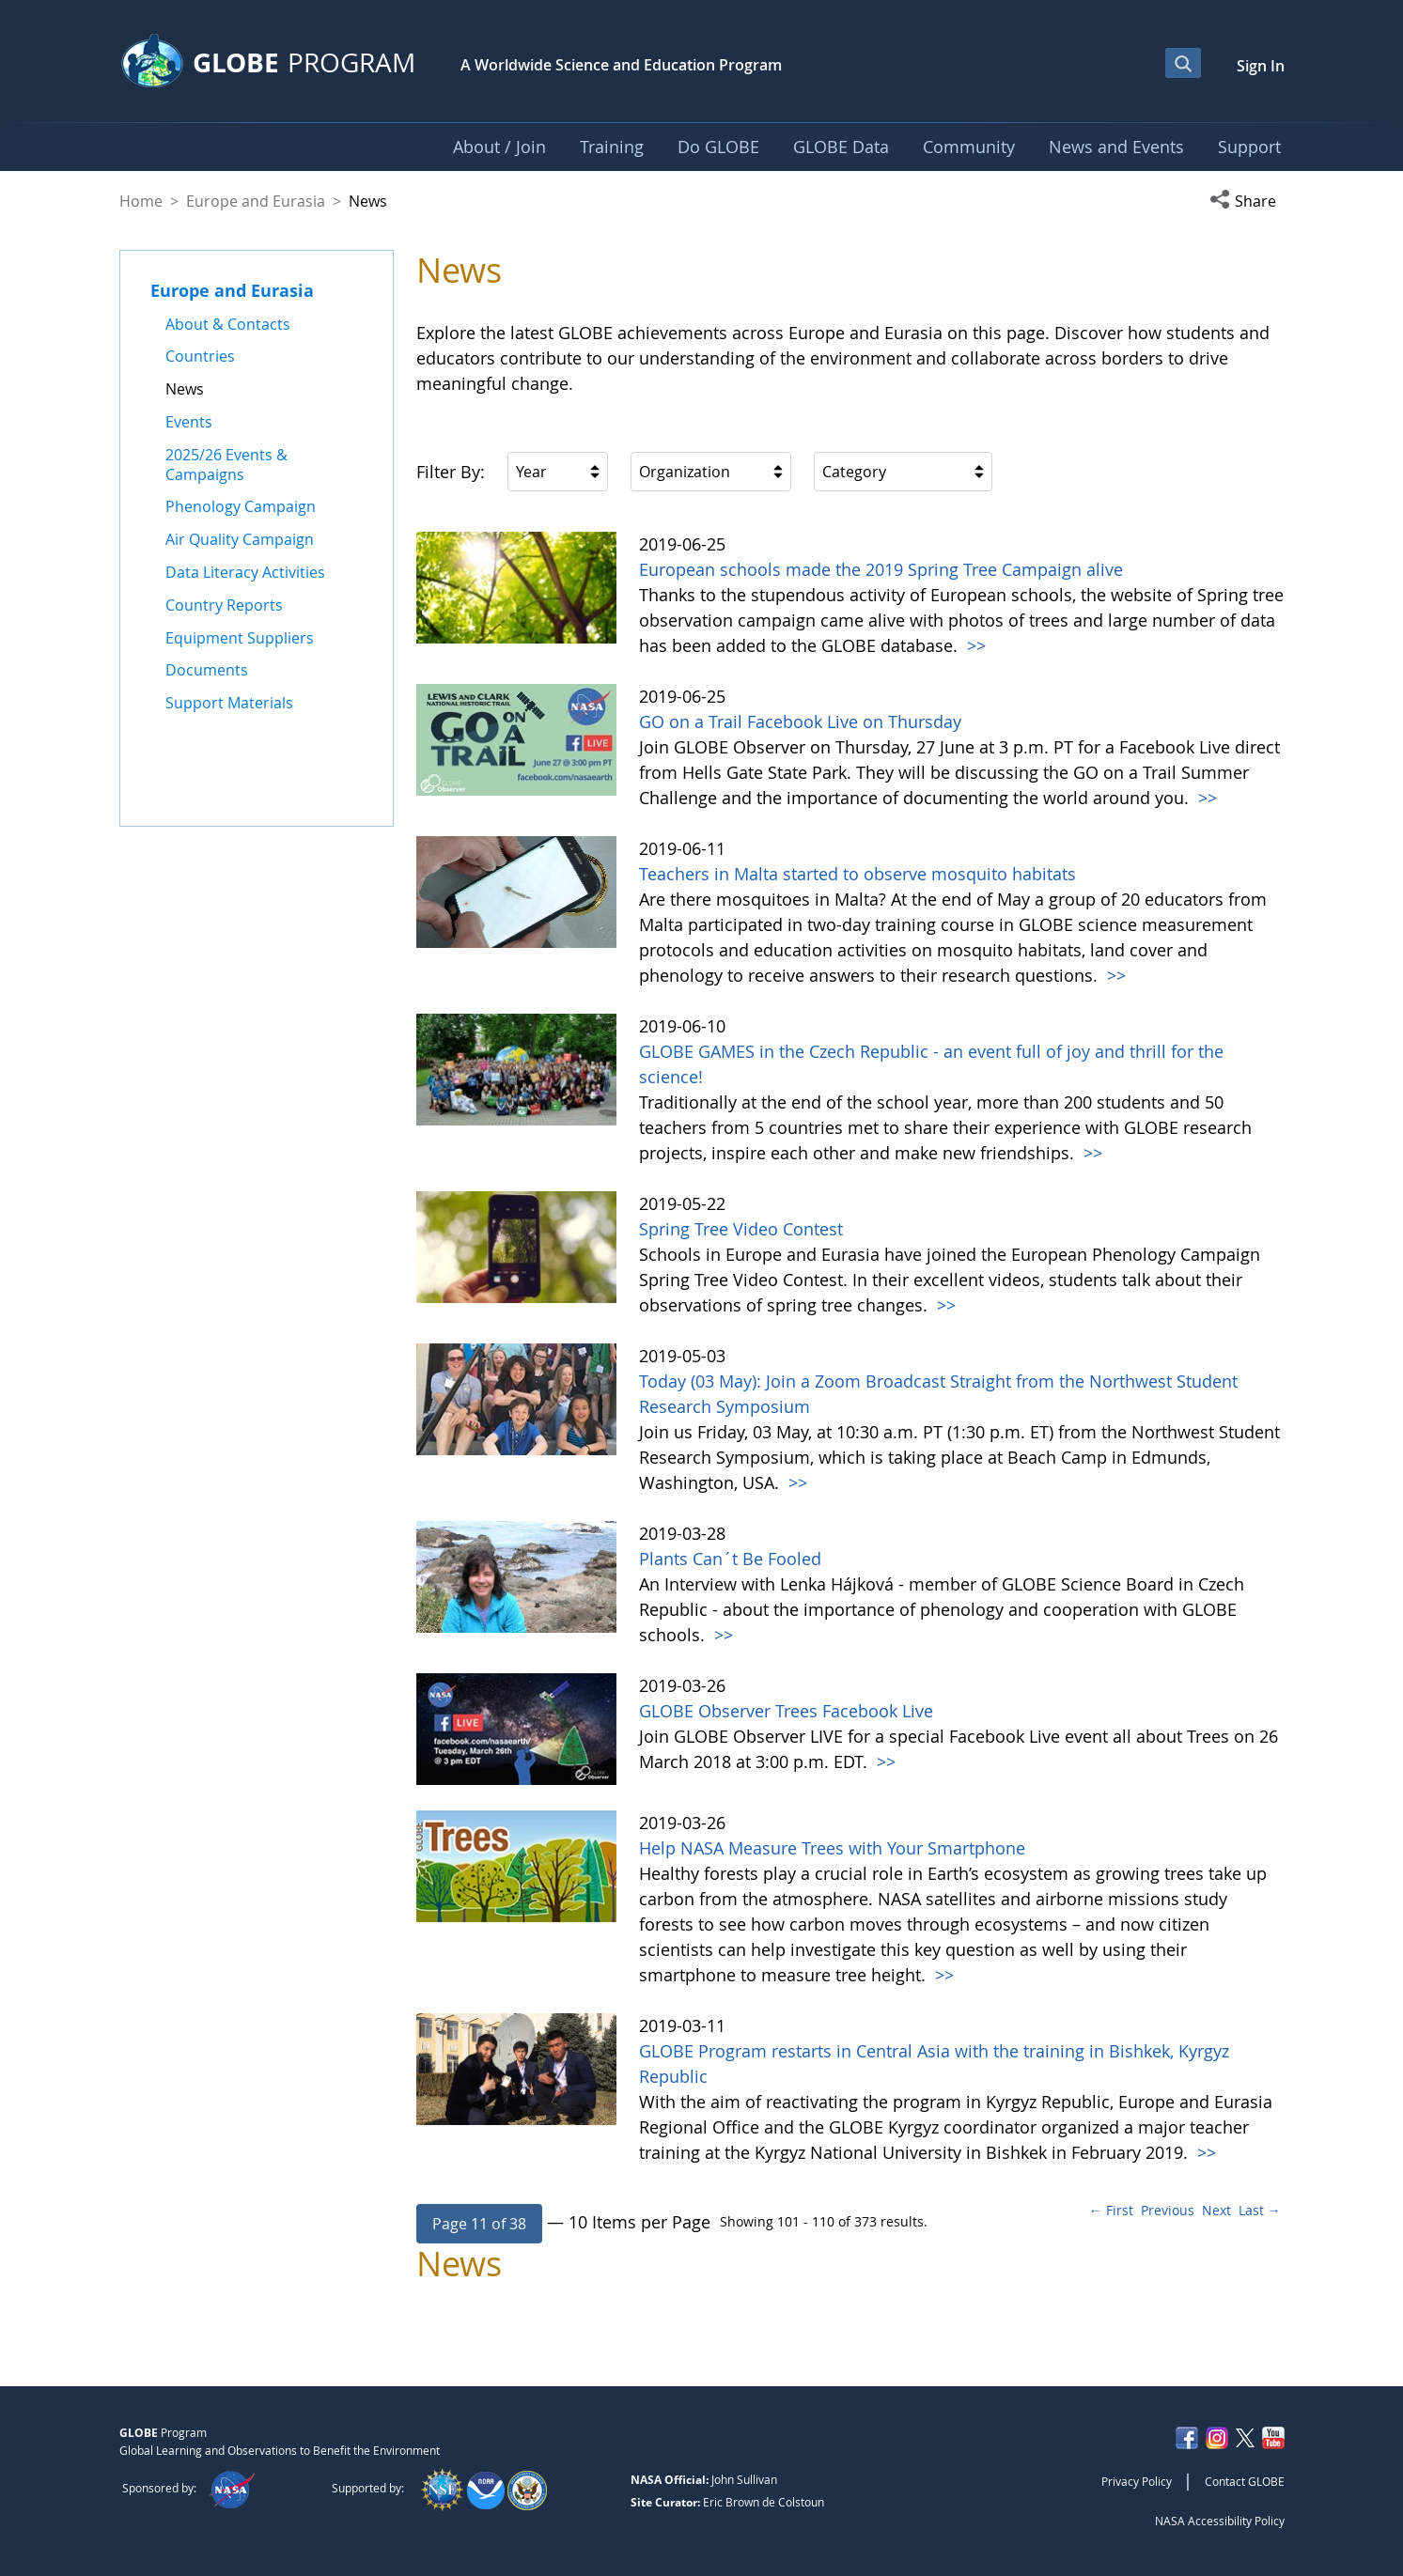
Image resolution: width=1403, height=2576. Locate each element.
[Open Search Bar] (1183, 63)
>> (974, 645)
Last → (1260, 2210)
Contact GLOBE (1245, 2481)
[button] (1247, 201)
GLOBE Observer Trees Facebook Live (786, 1710)
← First (1111, 2210)
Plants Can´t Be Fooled (730, 1558)
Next (1216, 2210)
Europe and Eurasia (255, 201)
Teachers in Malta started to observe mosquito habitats (857, 873)
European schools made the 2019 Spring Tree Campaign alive (881, 569)
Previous (1167, 2210)
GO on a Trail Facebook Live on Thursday (800, 721)
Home (141, 201)
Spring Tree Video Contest (741, 1229)
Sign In (1261, 65)
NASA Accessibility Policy (1220, 2520)
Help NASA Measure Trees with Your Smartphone (832, 1848)
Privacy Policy (1136, 2481)
